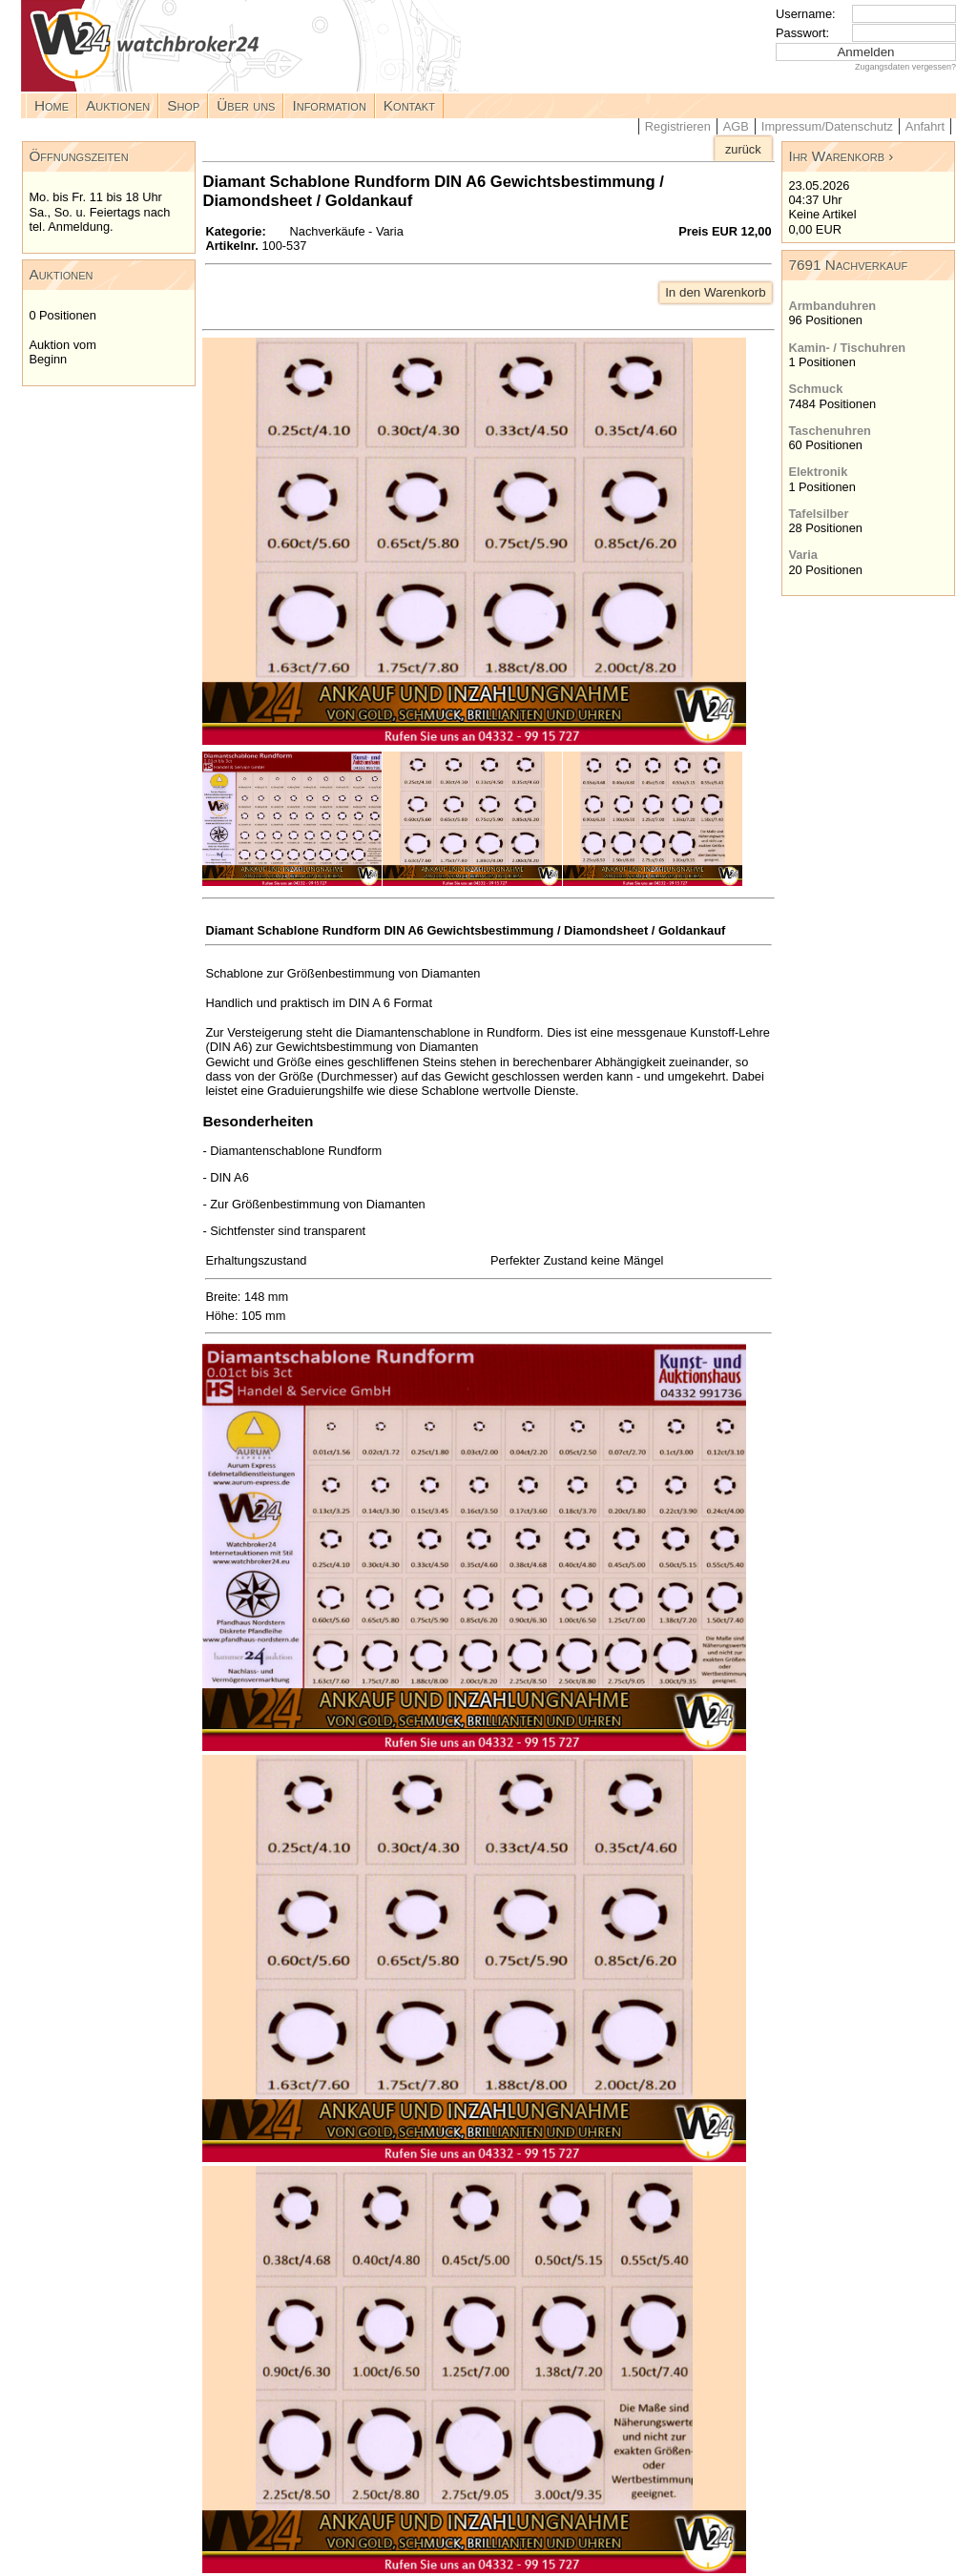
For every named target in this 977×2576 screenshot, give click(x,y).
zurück (743, 149)
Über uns (246, 105)
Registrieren (678, 126)
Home (51, 105)
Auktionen (118, 105)
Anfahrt (925, 126)
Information (328, 105)
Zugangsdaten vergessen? (905, 67)
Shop (183, 105)
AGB (736, 126)
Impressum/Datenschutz (827, 126)
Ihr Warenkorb (836, 156)
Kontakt (409, 105)
